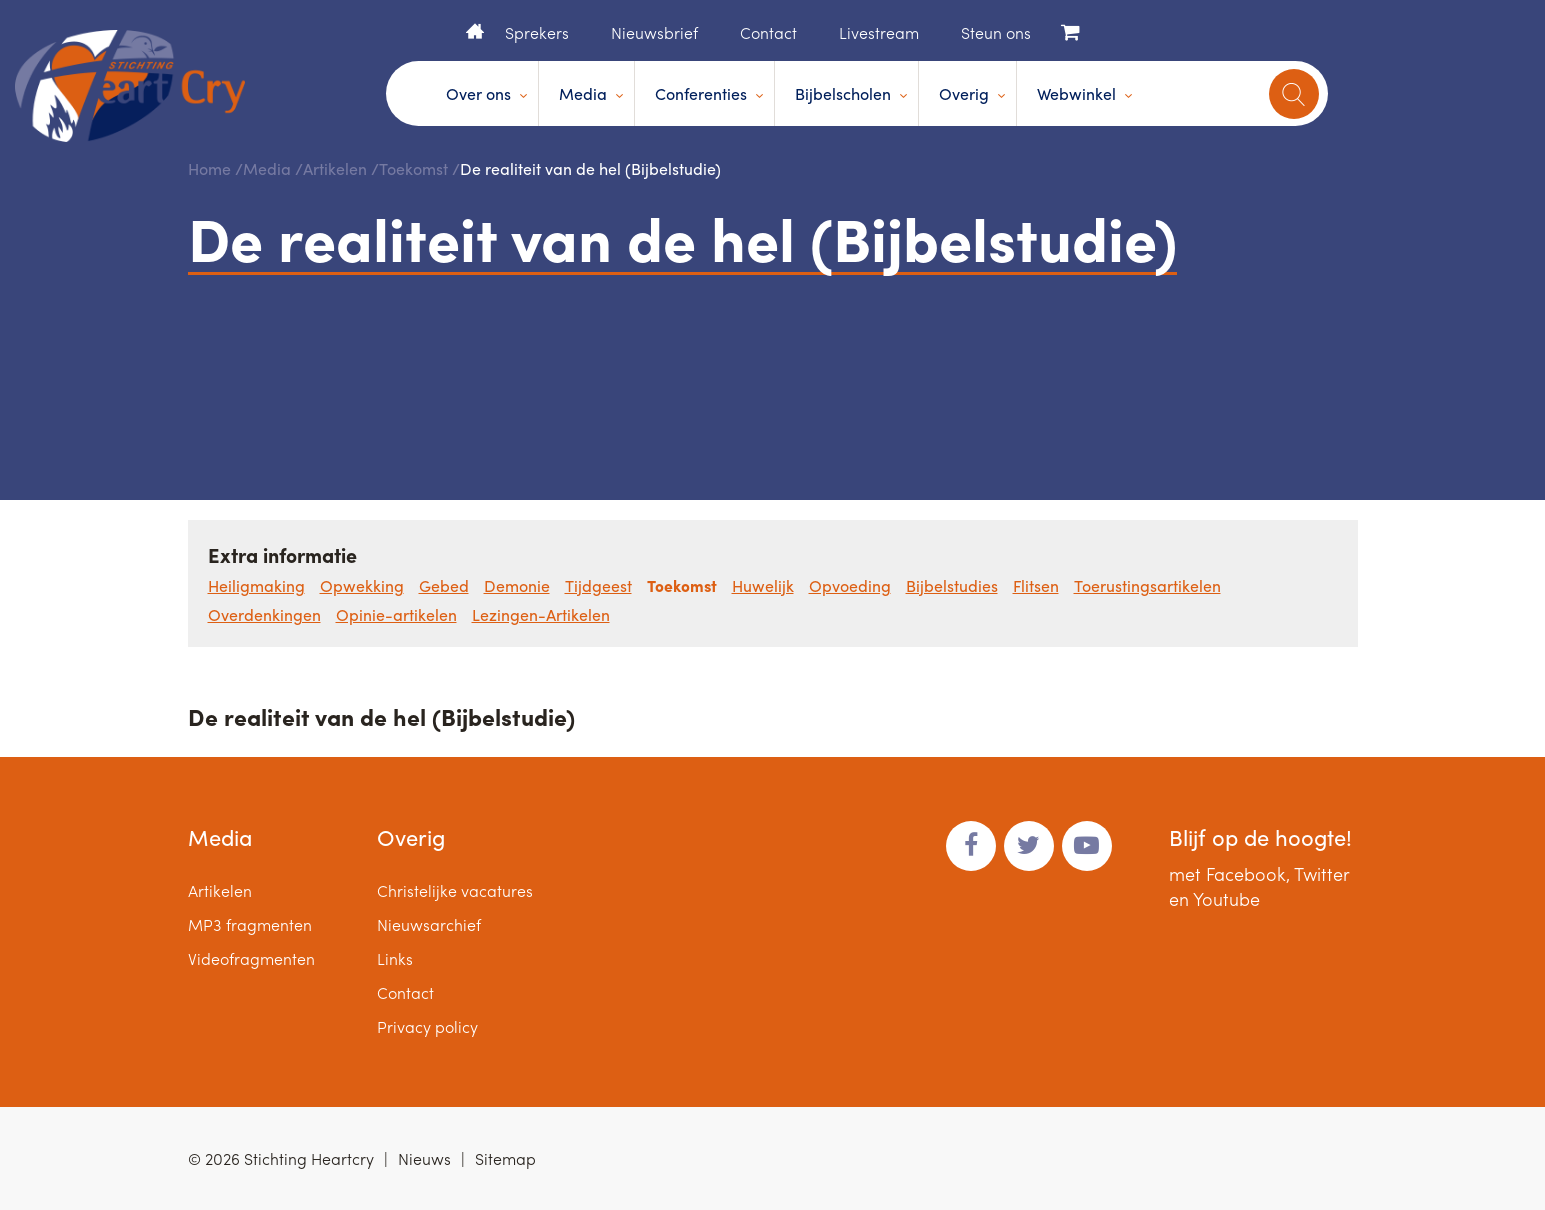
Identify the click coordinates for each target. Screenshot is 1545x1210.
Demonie (517, 585)
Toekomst (413, 168)
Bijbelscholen (843, 93)
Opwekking (362, 585)
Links (395, 958)
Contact (768, 32)
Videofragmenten (251, 958)
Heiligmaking (256, 585)
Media (583, 93)
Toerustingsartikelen (1147, 585)
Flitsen (1036, 585)
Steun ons (996, 32)
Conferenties (701, 93)
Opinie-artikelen (396, 614)
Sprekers (537, 32)
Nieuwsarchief (429, 924)
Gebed (444, 585)
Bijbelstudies (952, 585)
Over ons (478, 93)
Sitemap (505, 1158)
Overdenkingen (264, 614)
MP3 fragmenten (250, 924)
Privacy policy (427, 1026)
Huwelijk (763, 585)
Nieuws (424, 1158)
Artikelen (335, 168)
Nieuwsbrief (654, 32)
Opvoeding (850, 585)
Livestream (879, 32)
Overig (964, 93)
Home (475, 31)
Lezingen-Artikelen (541, 614)
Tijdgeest (598, 585)
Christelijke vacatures (455, 890)
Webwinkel (1076, 93)
